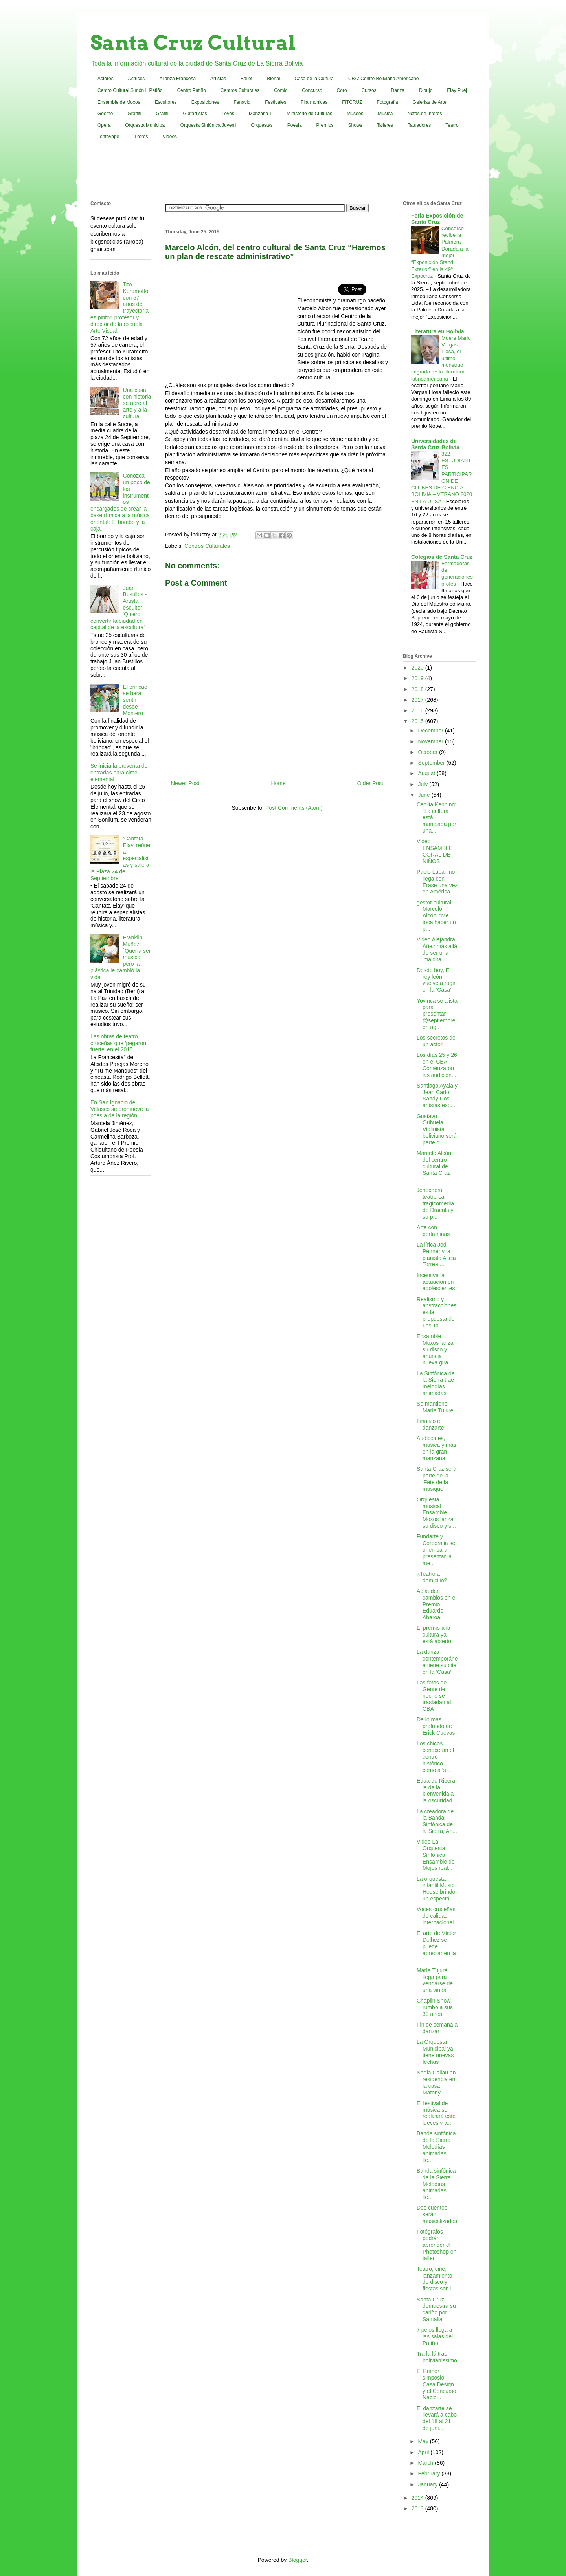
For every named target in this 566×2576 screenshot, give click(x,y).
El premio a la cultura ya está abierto (434, 1634)
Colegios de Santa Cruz (441, 557)
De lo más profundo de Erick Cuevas (436, 1726)
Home (278, 783)
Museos (355, 113)
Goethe (105, 113)
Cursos (369, 90)
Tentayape (108, 136)
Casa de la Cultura (314, 78)
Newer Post (185, 783)
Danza (398, 90)
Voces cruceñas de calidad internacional (436, 1916)
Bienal (273, 78)
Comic (280, 90)
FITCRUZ (352, 102)
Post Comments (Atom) (293, 808)
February (429, 2473)
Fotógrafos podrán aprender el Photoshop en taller (436, 2244)
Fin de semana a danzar (437, 2027)
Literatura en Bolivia (437, 331)
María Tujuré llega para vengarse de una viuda (435, 1980)
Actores (105, 78)
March (426, 2463)
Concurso (312, 90)
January (428, 2484)
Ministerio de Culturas (309, 113)
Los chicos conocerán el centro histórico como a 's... (435, 1756)
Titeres (141, 136)
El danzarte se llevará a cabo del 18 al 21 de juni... (437, 2418)
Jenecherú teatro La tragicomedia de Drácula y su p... (435, 1203)
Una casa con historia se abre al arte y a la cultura (137, 403)
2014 (418, 2498)
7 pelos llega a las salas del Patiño (435, 2336)
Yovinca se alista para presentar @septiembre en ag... (437, 1014)
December (431, 730)
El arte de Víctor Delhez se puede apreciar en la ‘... (436, 1946)
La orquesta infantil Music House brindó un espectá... (436, 1889)
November (431, 741)
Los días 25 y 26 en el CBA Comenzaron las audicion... (437, 1065)
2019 (418, 678)
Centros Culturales (240, 90)
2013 (418, 2508)
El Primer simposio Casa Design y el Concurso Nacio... (436, 2384)
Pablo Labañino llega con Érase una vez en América (437, 882)
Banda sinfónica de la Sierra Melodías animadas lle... (436, 2146)
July (423, 784)
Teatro (451, 125)
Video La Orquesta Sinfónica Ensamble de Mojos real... (436, 1854)
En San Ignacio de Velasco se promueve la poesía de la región (119, 1109)
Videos (170, 136)
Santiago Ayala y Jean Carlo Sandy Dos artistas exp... (437, 1095)
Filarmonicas (314, 102)
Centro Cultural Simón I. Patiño (129, 90)
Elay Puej (457, 90)
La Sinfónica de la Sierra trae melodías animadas (436, 1383)
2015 (418, 721)
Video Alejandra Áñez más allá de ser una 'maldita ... (437, 949)
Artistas (218, 78)
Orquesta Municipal (145, 125)
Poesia (294, 125)
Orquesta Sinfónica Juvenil (208, 125)
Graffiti (134, 113)
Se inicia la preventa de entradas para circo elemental (119, 772)
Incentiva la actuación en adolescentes (436, 1282)
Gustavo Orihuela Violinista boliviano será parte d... (436, 1129)
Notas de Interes (424, 113)
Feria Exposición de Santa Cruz (437, 218)
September (432, 763)
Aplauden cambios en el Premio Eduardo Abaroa (436, 1604)
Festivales (275, 102)
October (428, 752)
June (424, 795)
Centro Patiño (191, 90)
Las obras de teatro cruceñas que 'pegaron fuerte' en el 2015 (118, 1043)
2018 (418, 689)
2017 (418, 700)
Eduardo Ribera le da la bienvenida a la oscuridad (436, 1790)
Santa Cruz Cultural (193, 43)
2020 (418, 668)
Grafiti (162, 113)
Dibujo (425, 90)
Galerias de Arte (430, 102)
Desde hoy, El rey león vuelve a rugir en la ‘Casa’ (436, 980)
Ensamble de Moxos (118, 102)
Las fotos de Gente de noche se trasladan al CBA (434, 1695)
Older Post (370, 783)
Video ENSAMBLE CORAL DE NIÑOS (434, 851)
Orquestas (262, 125)
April (424, 2452)
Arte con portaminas (433, 1230)
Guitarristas (195, 113)
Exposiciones (205, 102)
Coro (342, 90)
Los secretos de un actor (436, 1040)
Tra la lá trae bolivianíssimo (437, 2357)
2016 (418, 710)
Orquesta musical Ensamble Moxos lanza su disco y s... (436, 1512)
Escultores (166, 102)
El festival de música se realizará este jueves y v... (436, 2113)
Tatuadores (419, 125)
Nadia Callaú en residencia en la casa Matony (436, 2082)
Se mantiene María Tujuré (435, 1407)
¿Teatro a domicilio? (432, 1577)
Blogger (297, 2560)
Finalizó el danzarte (430, 1424)
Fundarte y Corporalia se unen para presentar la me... (436, 1549)
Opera (103, 125)
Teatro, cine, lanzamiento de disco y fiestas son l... (436, 2279)
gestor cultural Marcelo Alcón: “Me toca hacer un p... (436, 915)
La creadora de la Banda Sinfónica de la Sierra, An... (437, 1821)
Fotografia (387, 102)
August (427, 773)
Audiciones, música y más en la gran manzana (436, 1448)
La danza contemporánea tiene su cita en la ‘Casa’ (437, 1662)
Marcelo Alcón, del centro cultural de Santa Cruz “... (435, 1166)
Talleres (385, 125)
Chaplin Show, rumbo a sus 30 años (435, 2007)
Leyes (228, 113)
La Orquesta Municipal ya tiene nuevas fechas (435, 2052)
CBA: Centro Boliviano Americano (383, 78)
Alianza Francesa (177, 78)
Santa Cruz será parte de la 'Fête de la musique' (436, 1479)
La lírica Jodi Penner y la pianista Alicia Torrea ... (436, 1254)
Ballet (246, 78)
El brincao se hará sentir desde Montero (135, 700)
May (424, 2441)
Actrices (136, 78)
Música (385, 113)
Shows (355, 125)
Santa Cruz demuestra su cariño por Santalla (436, 2309)
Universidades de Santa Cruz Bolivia (435, 444)
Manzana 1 (260, 113)
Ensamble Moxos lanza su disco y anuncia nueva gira (435, 1349)
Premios (325, 125)
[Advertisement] (283, 172)
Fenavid (241, 102)
